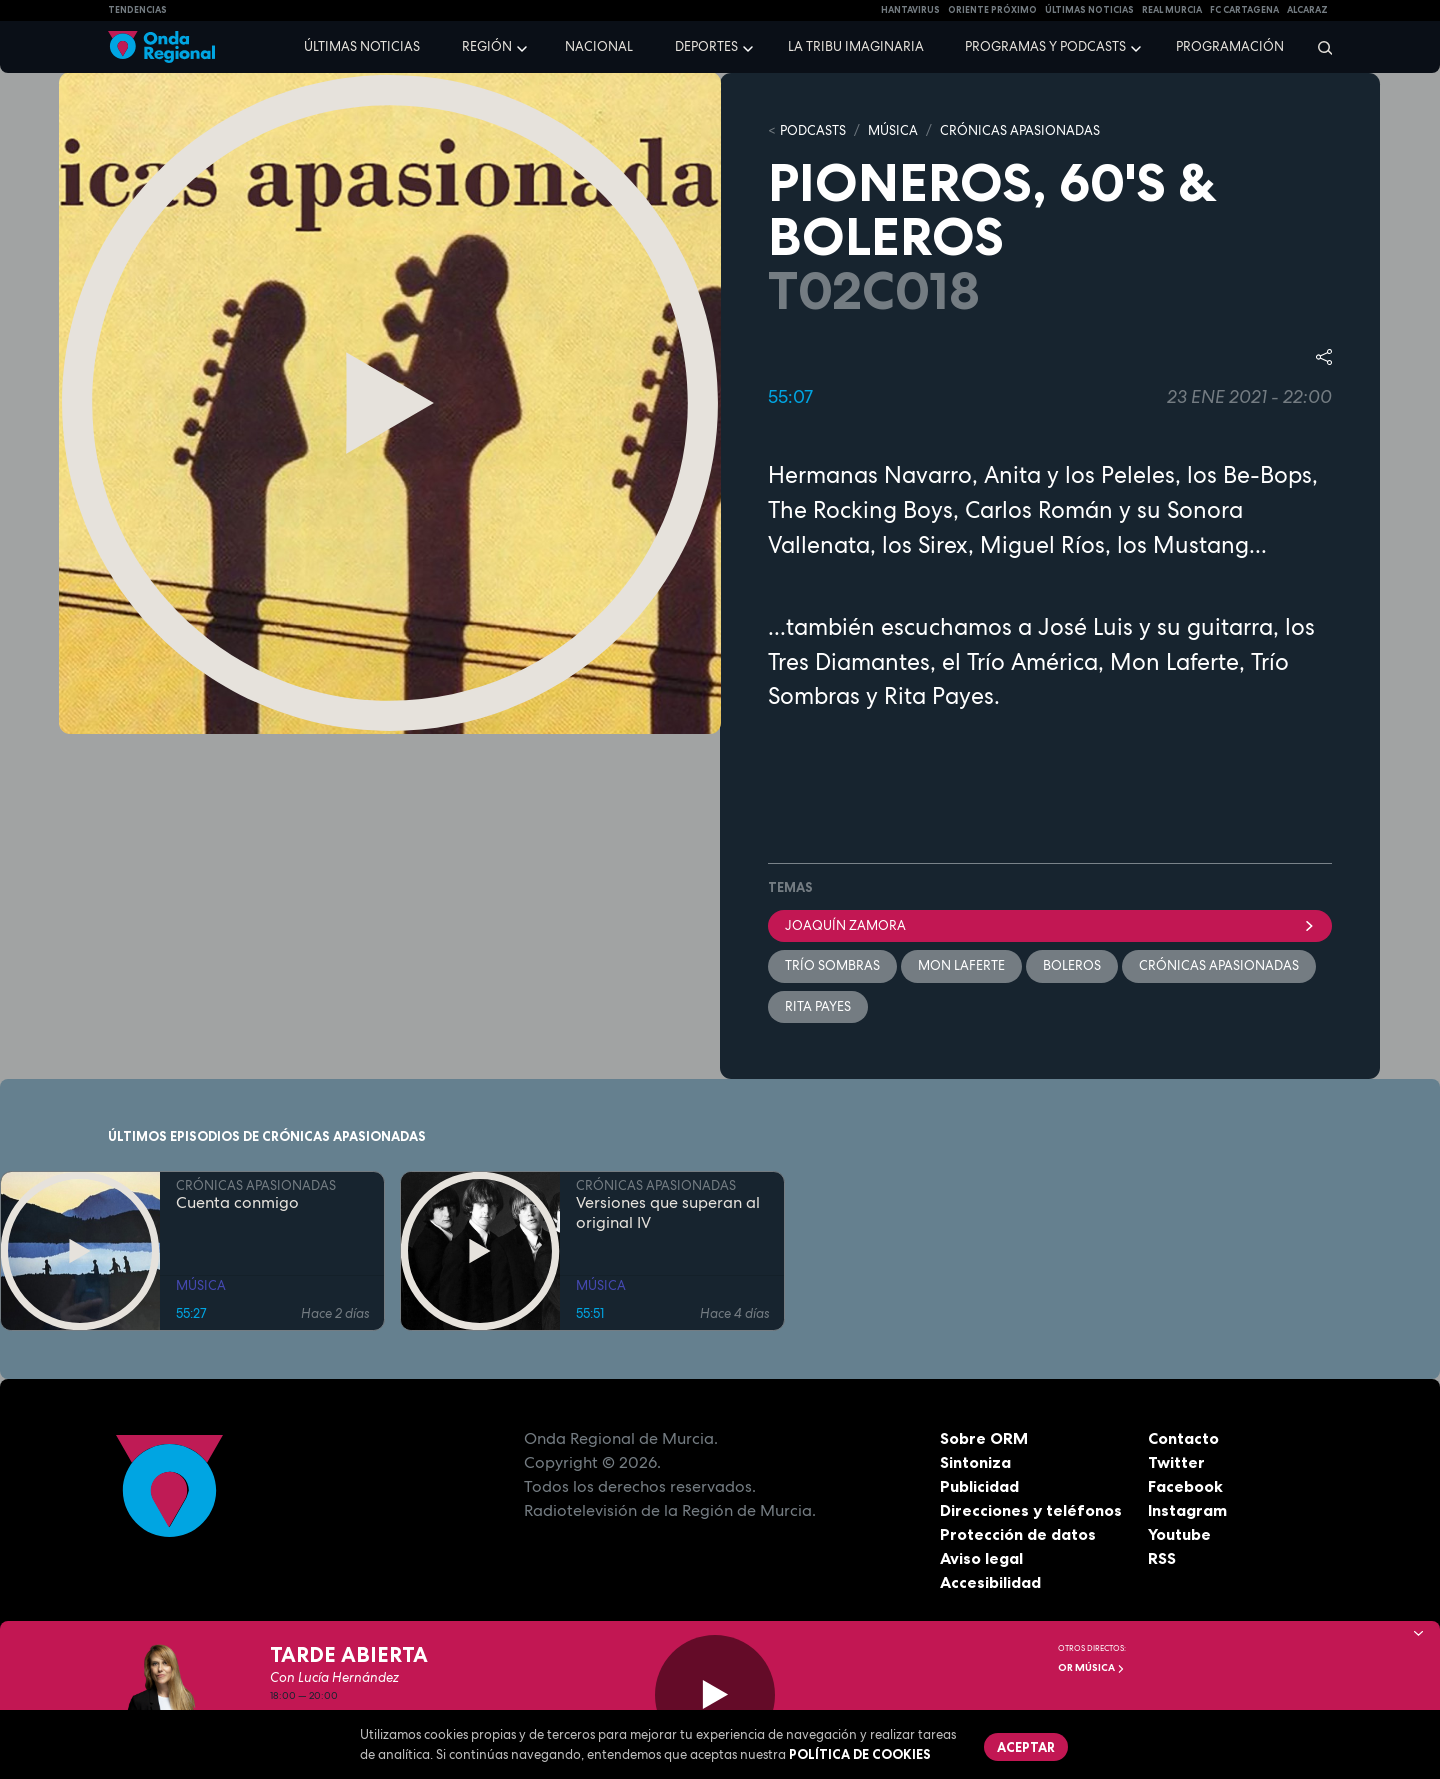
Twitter (1176, 1462)
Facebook (1185, 1486)
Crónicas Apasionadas (1219, 965)
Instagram (1187, 1510)
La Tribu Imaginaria (856, 46)
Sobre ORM (984, 1438)
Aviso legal (981, 1558)
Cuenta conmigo (237, 1203)
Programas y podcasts (1045, 46)
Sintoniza (975, 1462)
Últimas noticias (362, 46)
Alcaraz (1307, 10)
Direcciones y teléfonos (1031, 1510)
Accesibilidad (990, 1582)
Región (487, 46)
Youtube (1179, 1534)
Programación (1230, 46)
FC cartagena (1244, 10)
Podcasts (813, 130)
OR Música (1091, 1667)
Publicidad (979, 1486)
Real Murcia (1172, 10)
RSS (1162, 1558)
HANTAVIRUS (910, 10)
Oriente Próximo (992, 10)
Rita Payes (818, 1006)
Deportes (706, 46)
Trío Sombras (832, 965)
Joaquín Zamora (1050, 925)
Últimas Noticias (1089, 10)
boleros (1072, 965)
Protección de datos (1018, 1534)
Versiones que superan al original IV (668, 1213)
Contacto (1183, 1438)
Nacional (599, 46)
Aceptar (1026, 1747)
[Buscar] (1318, 47)
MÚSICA (893, 130)
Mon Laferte (961, 965)
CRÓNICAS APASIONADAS (1020, 130)
